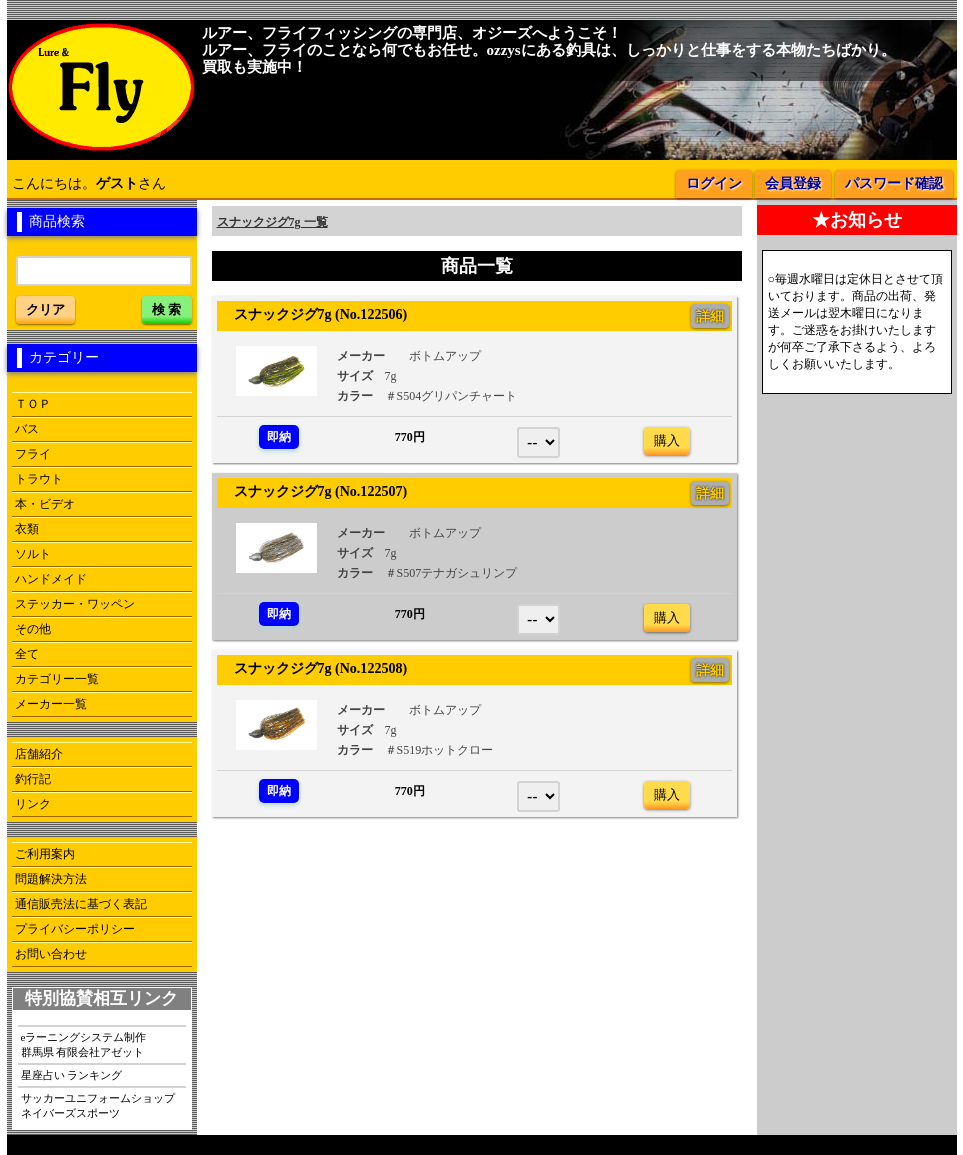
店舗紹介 (39, 754)
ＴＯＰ (33, 404)
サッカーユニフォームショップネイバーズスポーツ (98, 1105)
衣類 (27, 529)
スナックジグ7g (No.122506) (314, 314)
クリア (45, 309)
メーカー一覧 (51, 704)
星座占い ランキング (72, 1075)
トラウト (39, 479)
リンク (33, 804)
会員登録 (793, 183)
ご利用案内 (45, 854)
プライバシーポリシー (75, 929)
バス (27, 429)
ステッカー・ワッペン (75, 604)
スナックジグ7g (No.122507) (314, 491)
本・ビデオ (45, 504)
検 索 (167, 309)
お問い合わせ (51, 954)
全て (27, 654)
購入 (667, 440)
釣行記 (33, 779)
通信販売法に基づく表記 (81, 904)
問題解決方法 (51, 879)
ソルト (33, 554)
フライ (33, 454)
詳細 (710, 316)
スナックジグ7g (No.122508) (314, 668)
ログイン (714, 183)
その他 (33, 629)
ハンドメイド (51, 579)
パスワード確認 (894, 183)
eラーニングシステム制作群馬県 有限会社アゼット (84, 1044)
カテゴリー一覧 (57, 679)
